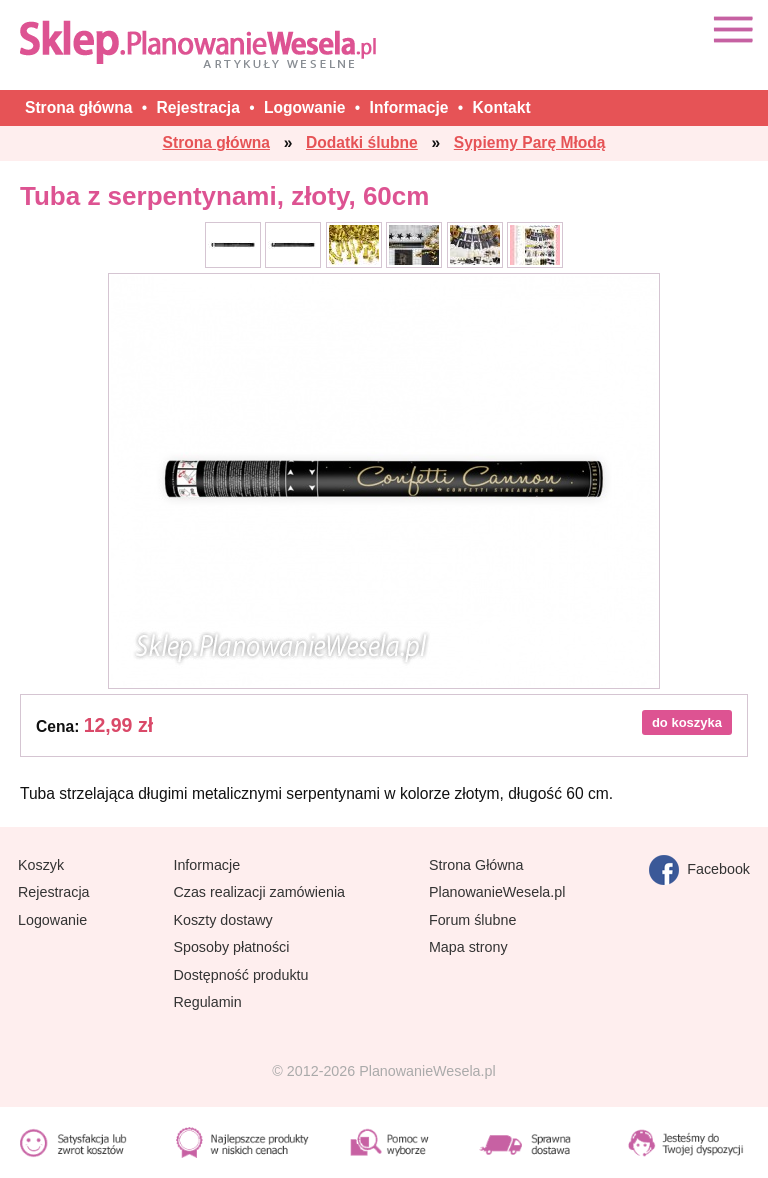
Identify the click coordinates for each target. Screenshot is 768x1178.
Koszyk (41, 865)
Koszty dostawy (222, 920)
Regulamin (207, 1002)
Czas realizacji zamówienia (259, 892)
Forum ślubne (472, 920)
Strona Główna (476, 865)
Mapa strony (468, 947)
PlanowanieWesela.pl (497, 892)
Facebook (699, 870)
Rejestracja (54, 892)
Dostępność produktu (240, 975)
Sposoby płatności (231, 947)
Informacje (206, 865)
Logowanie (52, 920)
